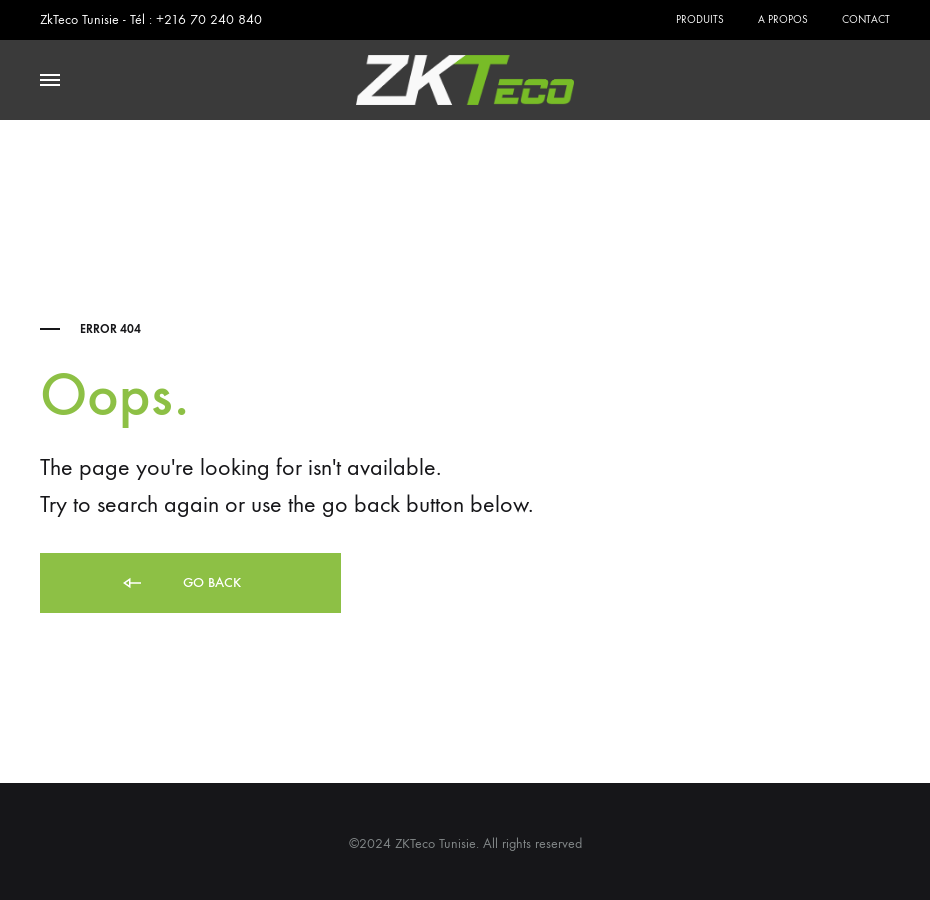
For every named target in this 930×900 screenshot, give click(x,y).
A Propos (783, 19)
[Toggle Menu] (50, 81)
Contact (866, 19)
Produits (700, 19)
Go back (180, 583)
